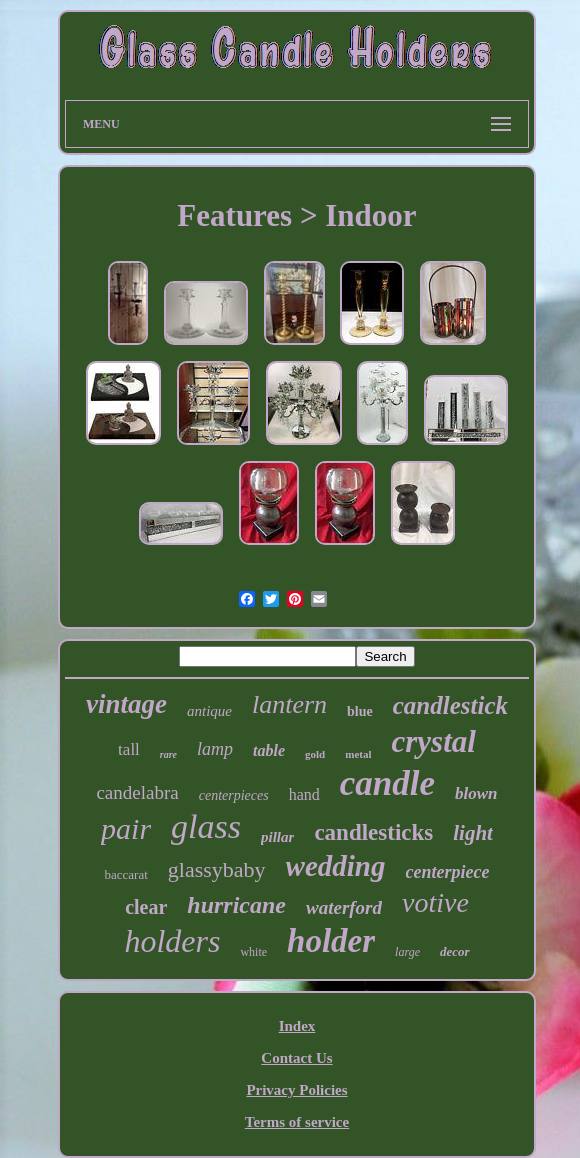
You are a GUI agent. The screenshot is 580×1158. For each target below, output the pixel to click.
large (407, 952)
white (253, 952)
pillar (277, 837)
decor (455, 951)
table (269, 750)
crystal (434, 741)
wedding (336, 866)
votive (435, 902)
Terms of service (297, 1122)
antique (209, 711)
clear (146, 907)
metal (358, 754)
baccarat (126, 874)
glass (206, 826)
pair (126, 828)
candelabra (137, 792)
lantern (289, 704)
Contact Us (296, 1058)
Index (297, 1026)
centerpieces (234, 795)
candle (387, 783)
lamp (215, 749)
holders (172, 941)
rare (168, 754)
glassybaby (217, 869)
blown (476, 793)
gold (315, 754)
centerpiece (448, 872)
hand (304, 794)
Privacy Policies (296, 1090)
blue (360, 711)
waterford (344, 907)
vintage (126, 704)
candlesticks (373, 832)
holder (331, 941)
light (473, 833)
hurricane (236, 905)
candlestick (450, 705)
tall (129, 749)
